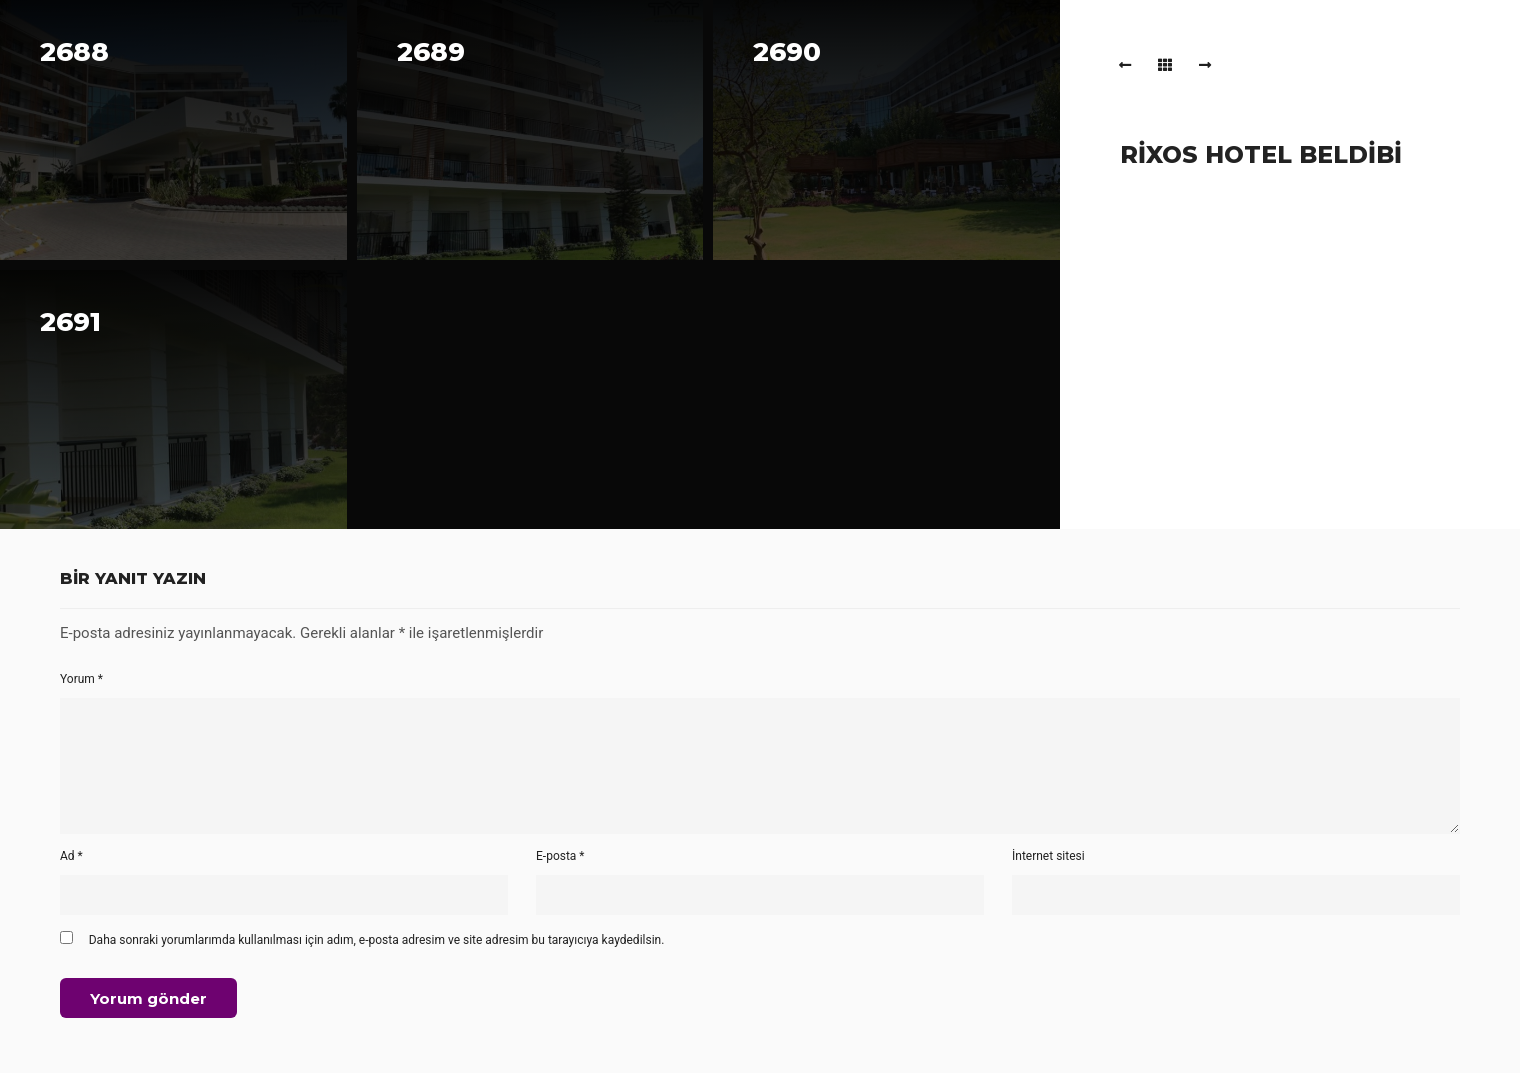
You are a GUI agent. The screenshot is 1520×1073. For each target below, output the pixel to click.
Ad (71, 856)
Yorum (81, 679)
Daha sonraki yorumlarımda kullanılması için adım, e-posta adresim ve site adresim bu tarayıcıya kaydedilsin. (377, 940)
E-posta (560, 856)
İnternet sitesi (1048, 856)
